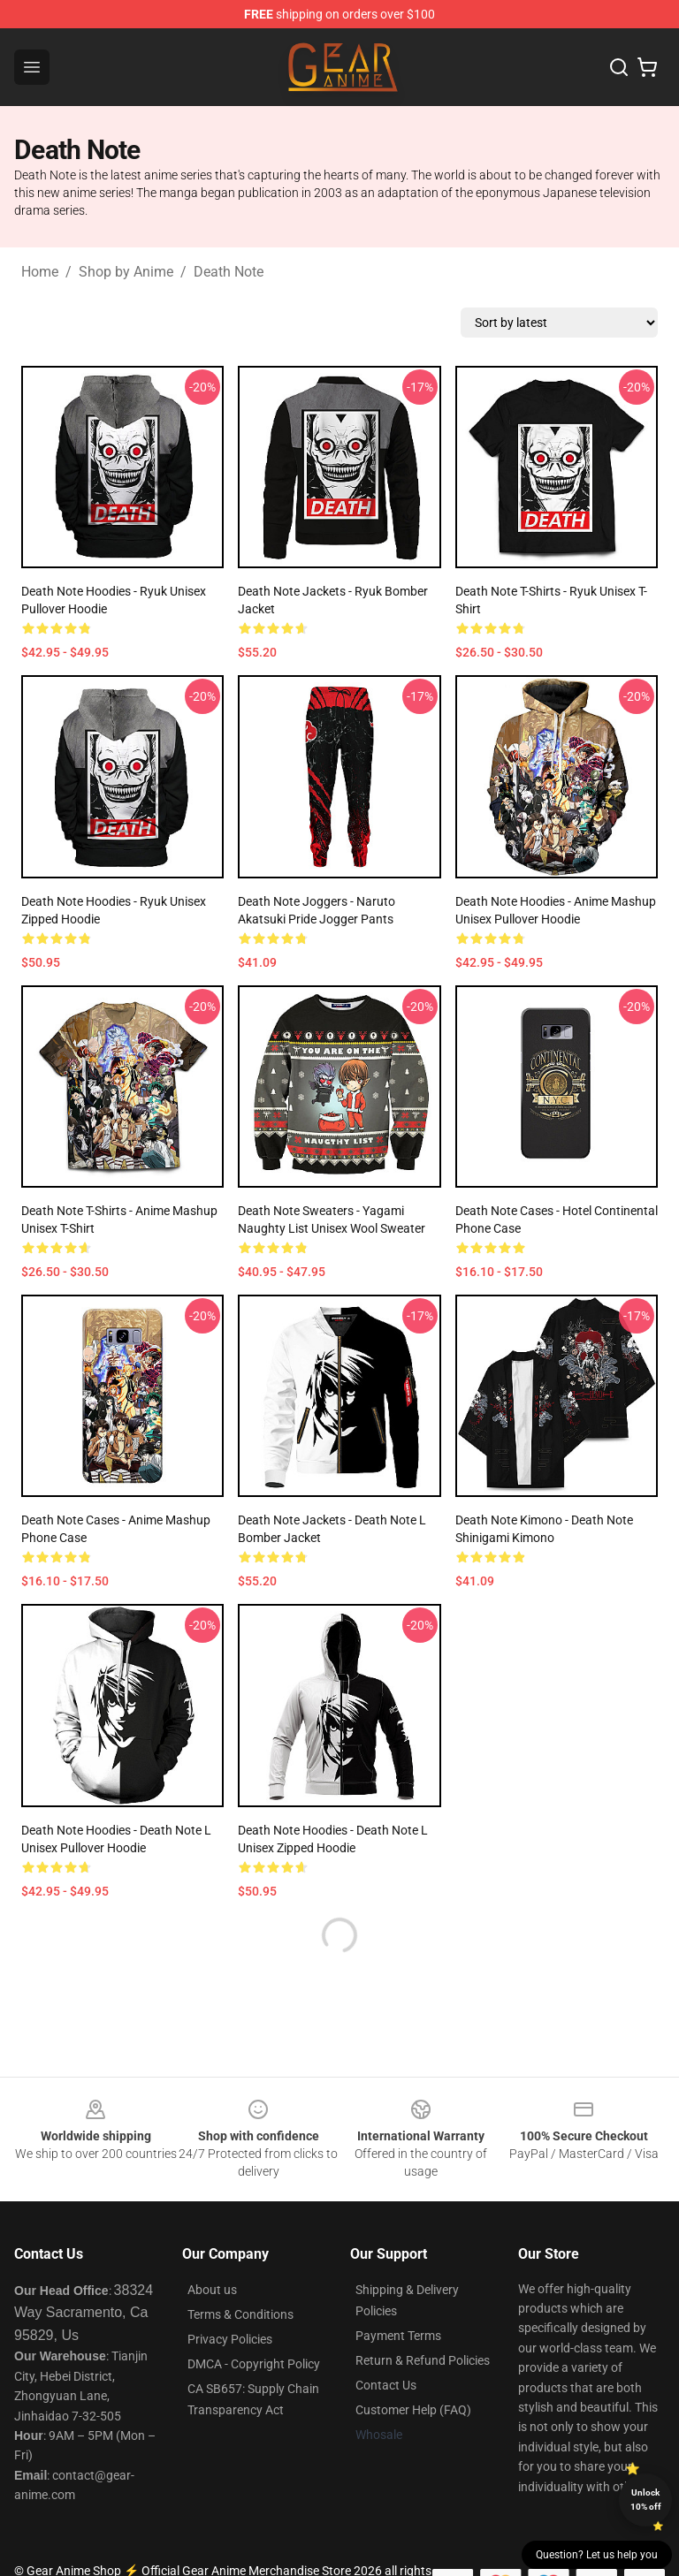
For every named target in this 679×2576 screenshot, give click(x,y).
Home (39, 271)
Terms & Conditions (240, 2314)
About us (212, 2290)
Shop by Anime (126, 271)
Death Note (228, 271)
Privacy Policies (229, 2339)
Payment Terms (398, 2336)
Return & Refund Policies (422, 2360)
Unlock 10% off (645, 2499)
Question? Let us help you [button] (597, 2555)
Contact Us (385, 2385)
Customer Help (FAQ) (413, 2410)
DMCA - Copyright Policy (253, 2364)
